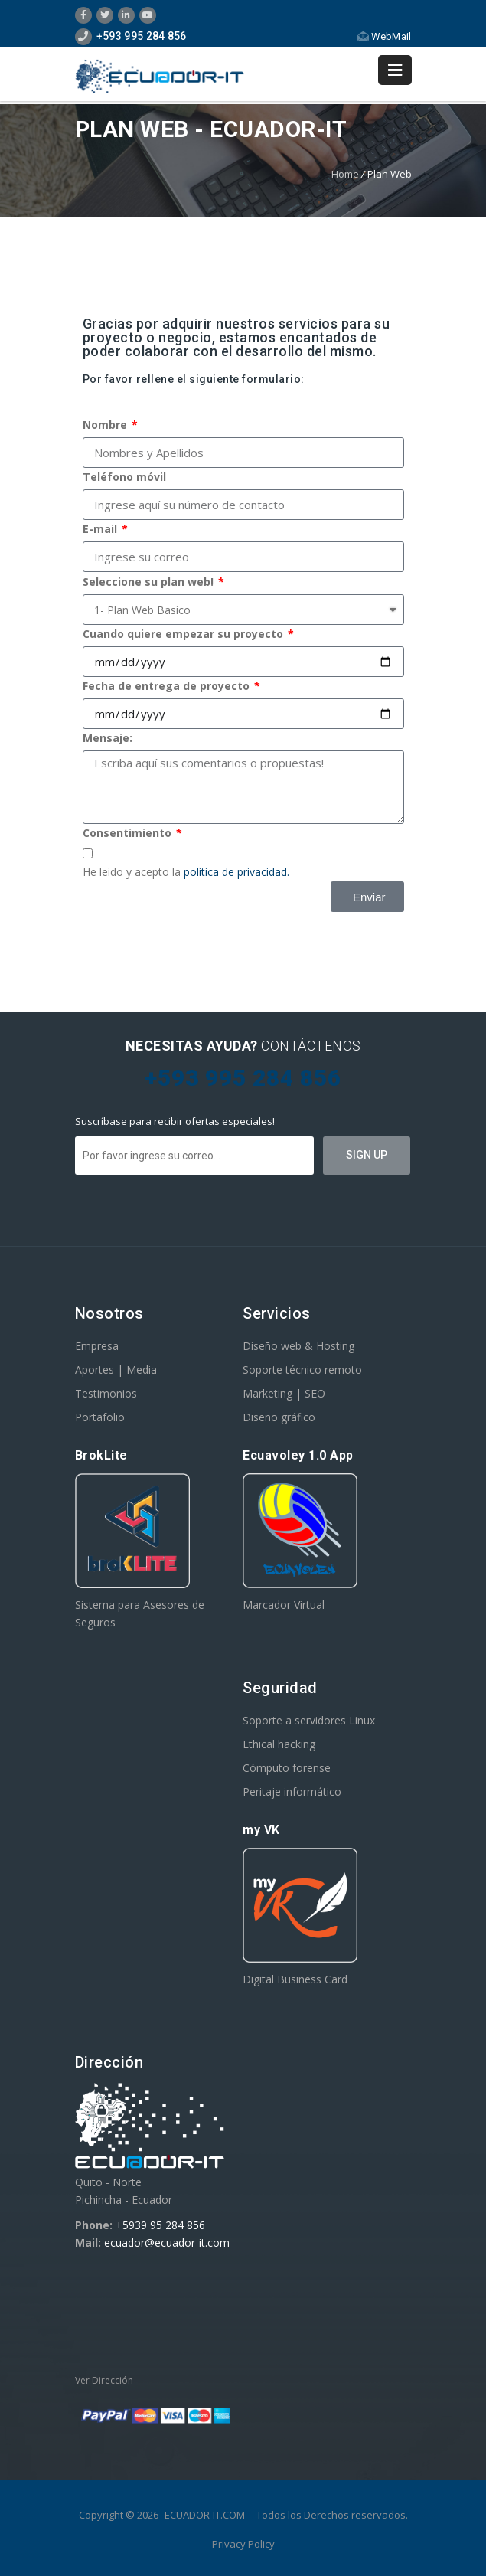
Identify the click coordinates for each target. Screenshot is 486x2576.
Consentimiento (129, 832)
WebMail (384, 36)
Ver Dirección (104, 2380)
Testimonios (106, 1393)
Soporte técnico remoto (302, 1369)
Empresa (97, 1346)
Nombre (106, 424)
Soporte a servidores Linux (309, 1720)
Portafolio (100, 1417)
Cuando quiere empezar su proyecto (184, 633)
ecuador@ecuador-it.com (167, 2242)
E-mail (101, 528)
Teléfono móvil (124, 476)
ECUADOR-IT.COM (205, 2515)
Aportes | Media (116, 1369)
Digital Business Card (295, 1979)
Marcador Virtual (284, 1604)
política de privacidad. (236, 872)
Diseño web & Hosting (298, 1346)
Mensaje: (107, 738)
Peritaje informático (292, 1791)
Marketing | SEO (284, 1393)
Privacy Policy (243, 2544)
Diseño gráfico (279, 1417)
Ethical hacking (279, 1744)
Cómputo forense (287, 1767)
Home (345, 174)
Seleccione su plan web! (150, 581)
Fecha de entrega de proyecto (168, 685)
